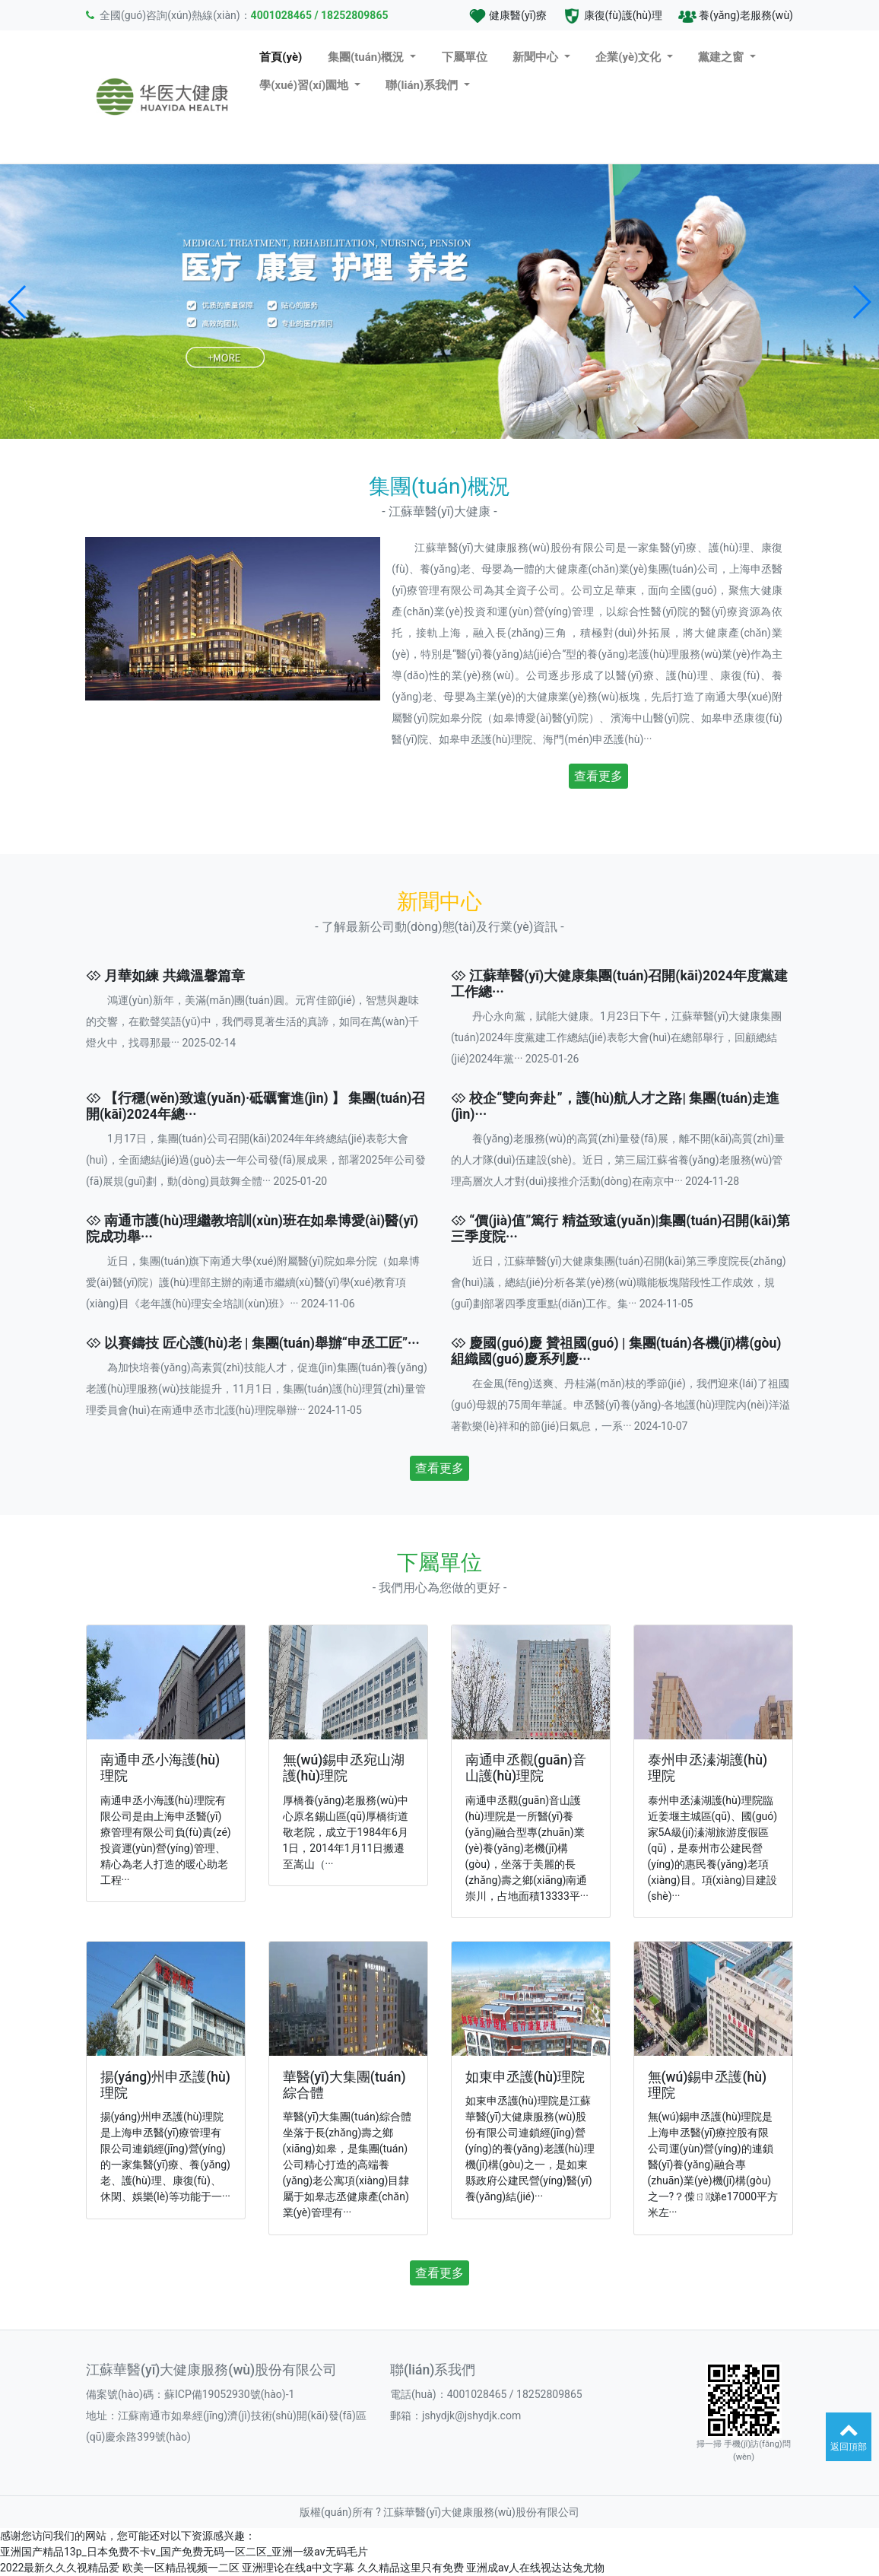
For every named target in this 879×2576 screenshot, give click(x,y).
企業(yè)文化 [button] (629, 57)
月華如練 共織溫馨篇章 (174, 975)
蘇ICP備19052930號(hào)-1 (229, 2394)
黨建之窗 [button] (722, 57)
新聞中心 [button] (536, 57)
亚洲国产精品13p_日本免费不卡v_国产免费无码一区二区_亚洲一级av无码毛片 (184, 2552)
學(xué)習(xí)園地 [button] (305, 85)
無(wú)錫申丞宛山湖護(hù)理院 (344, 1768)
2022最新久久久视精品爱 (59, 2568)
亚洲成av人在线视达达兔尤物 (535, 2568)
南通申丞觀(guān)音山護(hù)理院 (525, 1768)
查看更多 (598, 776)
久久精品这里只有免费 (410, 2568)
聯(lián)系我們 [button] (423, 85)
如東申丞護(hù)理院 (525, 2077)
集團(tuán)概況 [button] (367, 57)
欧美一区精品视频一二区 (181, 2568)
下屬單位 (464, 57)
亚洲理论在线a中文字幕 (298, 2568)
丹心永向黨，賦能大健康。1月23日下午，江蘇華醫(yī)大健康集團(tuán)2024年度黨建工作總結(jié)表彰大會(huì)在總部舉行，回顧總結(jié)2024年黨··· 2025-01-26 (616, 1037)
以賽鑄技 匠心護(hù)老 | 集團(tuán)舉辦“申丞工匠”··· (262, 1343)
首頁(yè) (280, 57)
